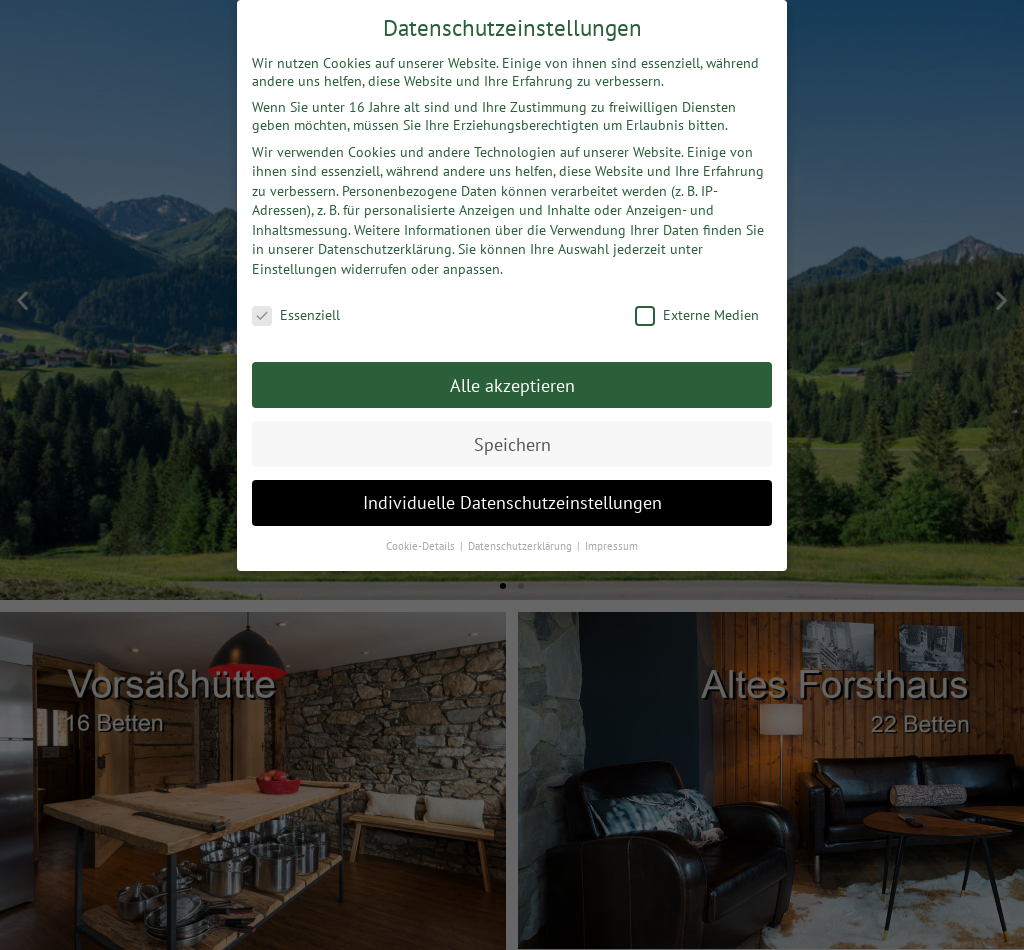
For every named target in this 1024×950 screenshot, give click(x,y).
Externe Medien (697, 310)
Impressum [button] (611, 542)
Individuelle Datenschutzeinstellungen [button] (512, 498)
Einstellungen (294, 265)
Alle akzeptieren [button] (512, 380)
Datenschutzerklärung (385, 245)
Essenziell (296, 310)
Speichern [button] (512, 439)
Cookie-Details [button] (422, 542)
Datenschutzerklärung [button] (521, 542)
